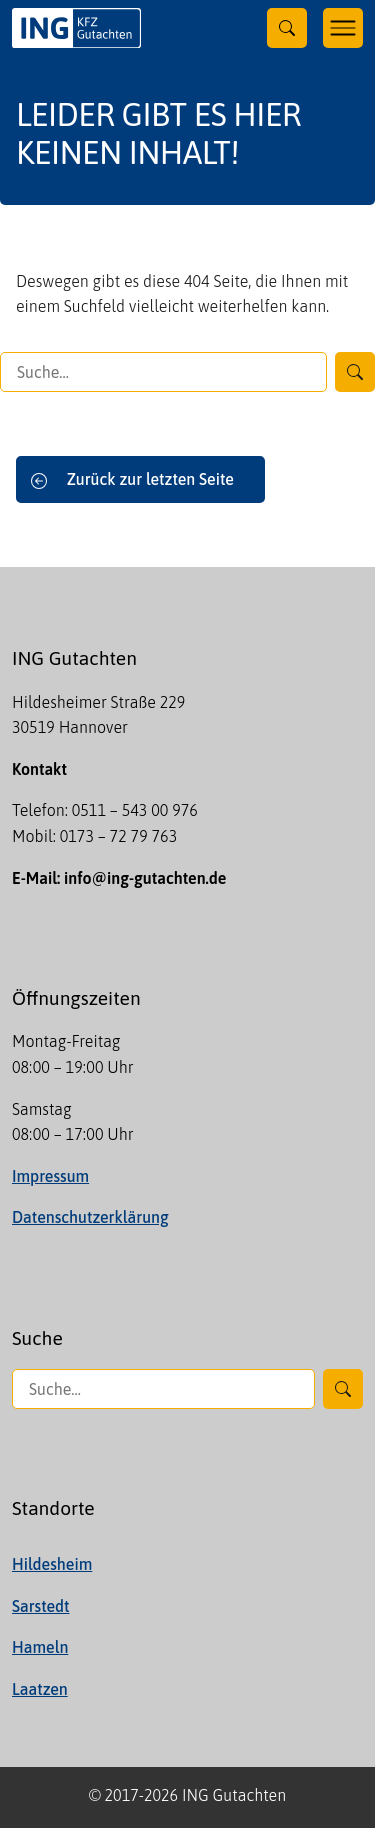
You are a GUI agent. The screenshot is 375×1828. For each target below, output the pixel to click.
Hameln (40, 1647)
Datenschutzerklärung (90, 1217)
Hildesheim (52, 1564)
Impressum (50, 1176)
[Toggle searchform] (287, 28)
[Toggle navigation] (343, 28)
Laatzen (40, 1689)
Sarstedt (40, 1606)
